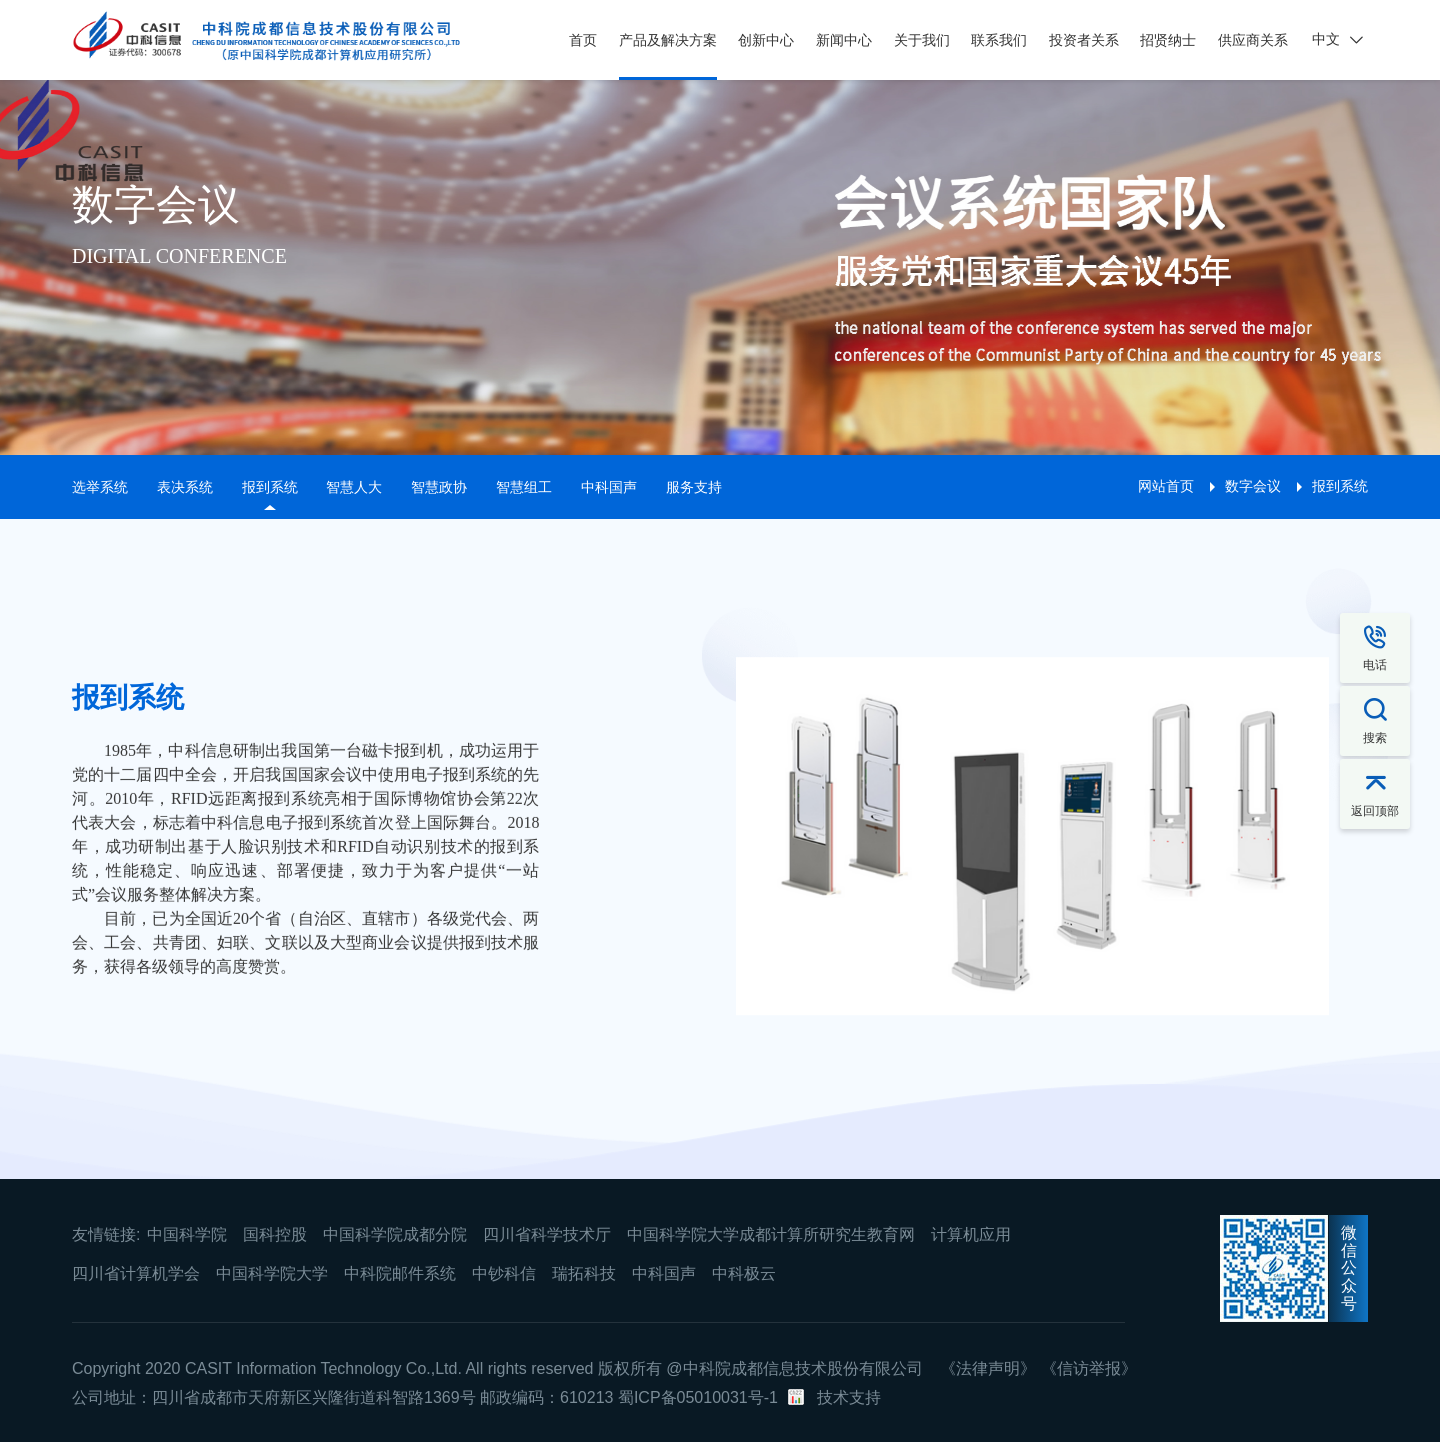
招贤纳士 (1168, 40)
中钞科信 (504, 1273)
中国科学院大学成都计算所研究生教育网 (771, 1234)
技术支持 (849, 1397)
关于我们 (922, 40)
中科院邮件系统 (400, 1273)
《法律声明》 (988, 1368)
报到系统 (270, 487)
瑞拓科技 (584, 1273)
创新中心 (766, 40)
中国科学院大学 (272, 1273)
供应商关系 (1253, 40)
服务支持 (694, 487)
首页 (583, 40)
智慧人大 (354, 487)
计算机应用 (971, 1234)
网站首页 (1166, 486)
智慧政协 (439, 487)
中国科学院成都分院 (395, 1234)
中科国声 (609, 487)
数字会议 (1253, 486)
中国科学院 (187, 1234)
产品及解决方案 (668, 40)
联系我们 (999, 40)
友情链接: (106, 1234)
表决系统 (185, 487)
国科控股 (275, 1234)
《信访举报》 (1089, 1368)
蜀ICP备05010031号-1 (698, 1397)
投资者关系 (1084, 40)
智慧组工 (524, 487)
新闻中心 (844, 40)
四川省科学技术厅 (547, 1234)
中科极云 (744, 1273)
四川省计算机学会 (136, 1273)
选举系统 (100, 487)
